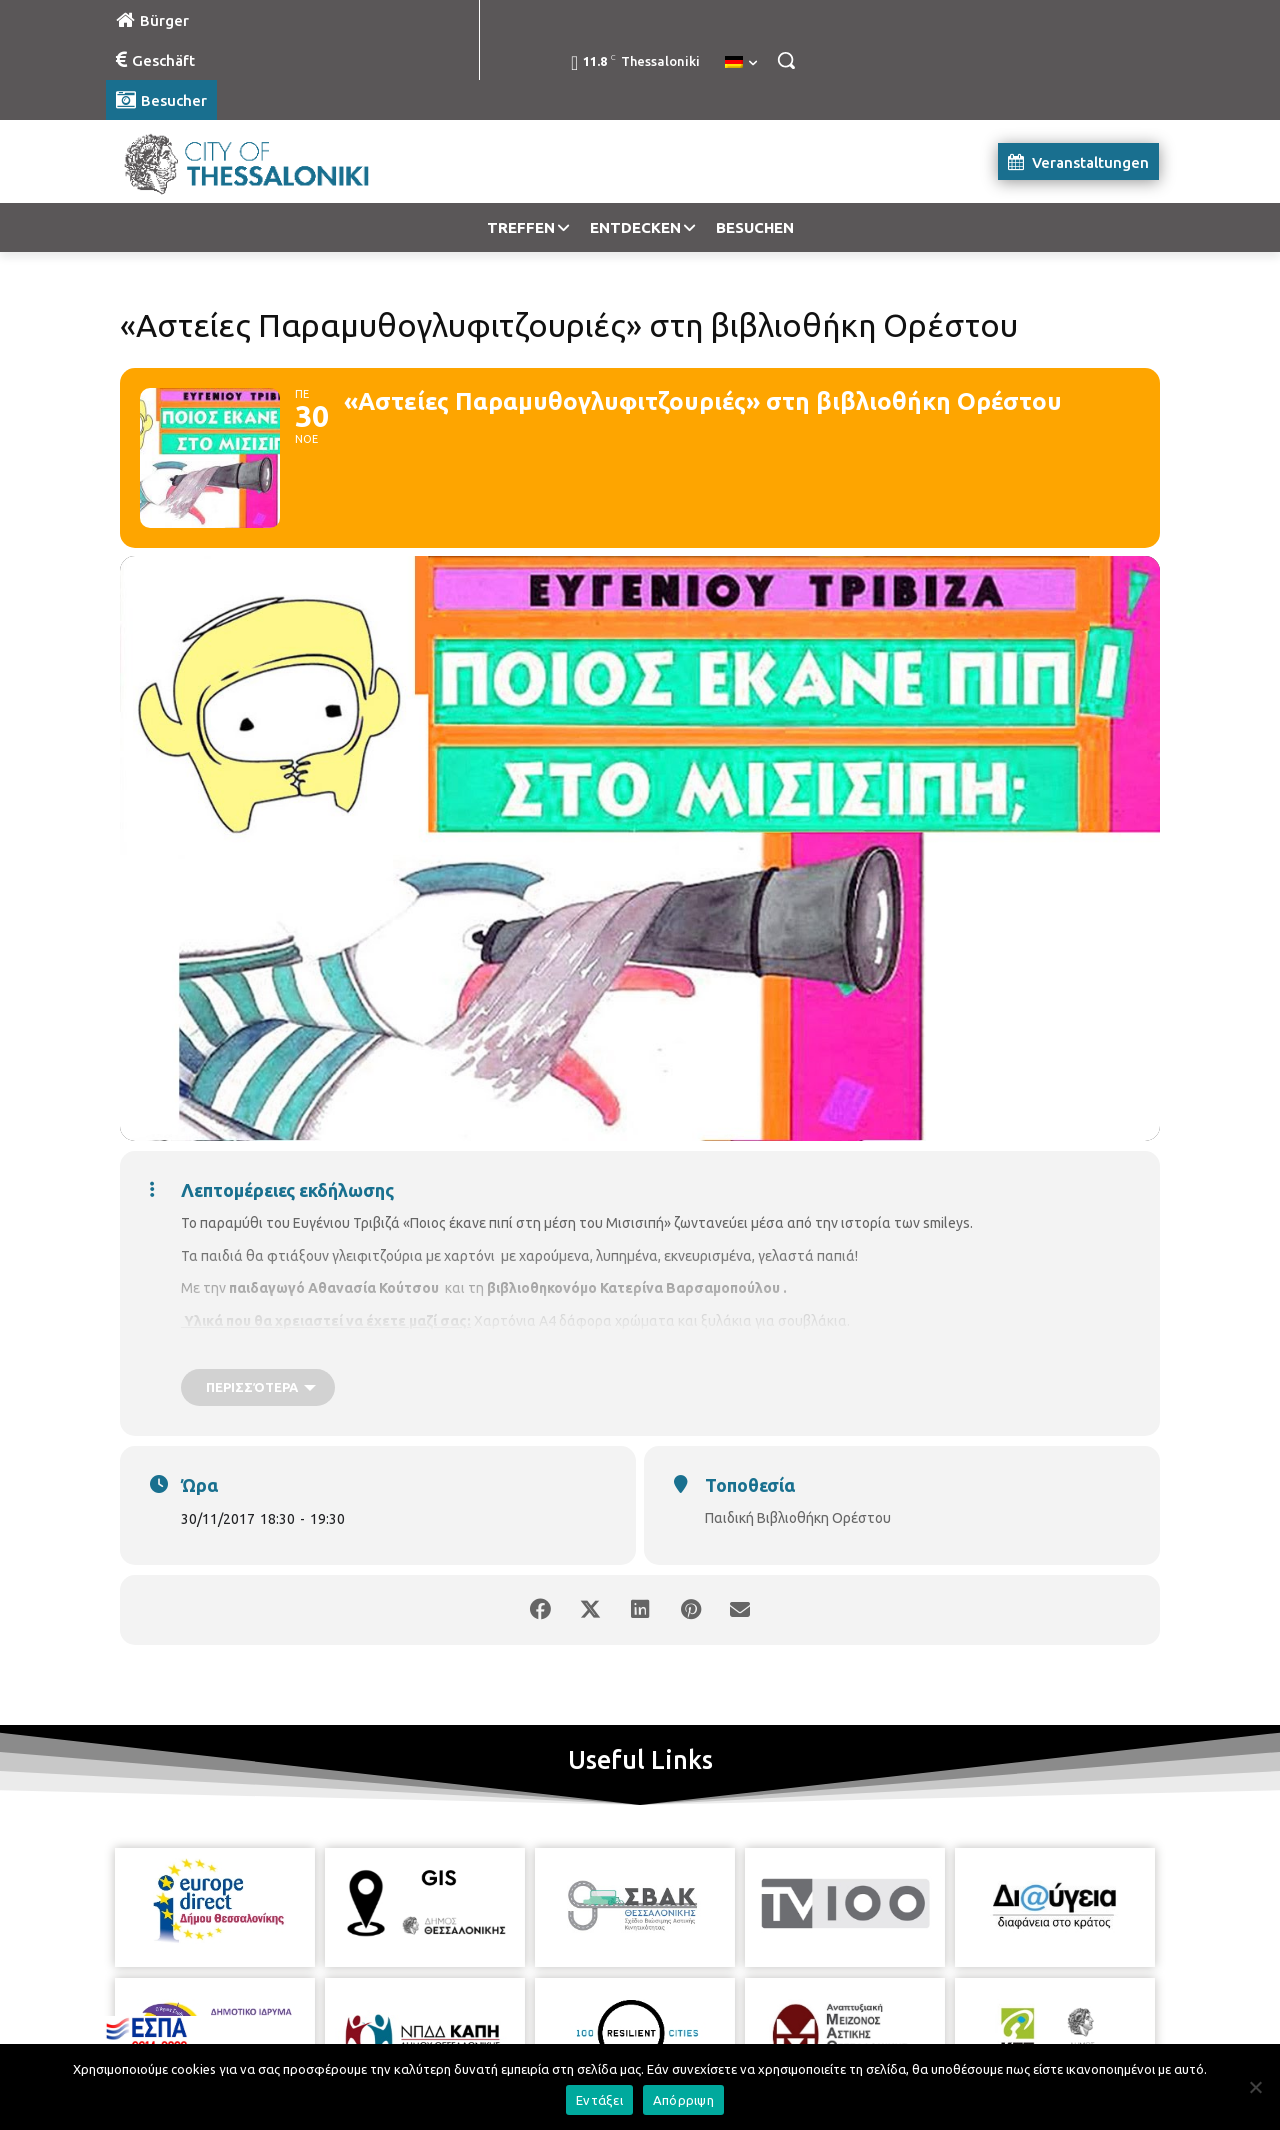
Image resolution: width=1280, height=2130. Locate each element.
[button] (786, 60)
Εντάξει (599, 2100)
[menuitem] (741, 63)
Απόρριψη (683, 2100)
